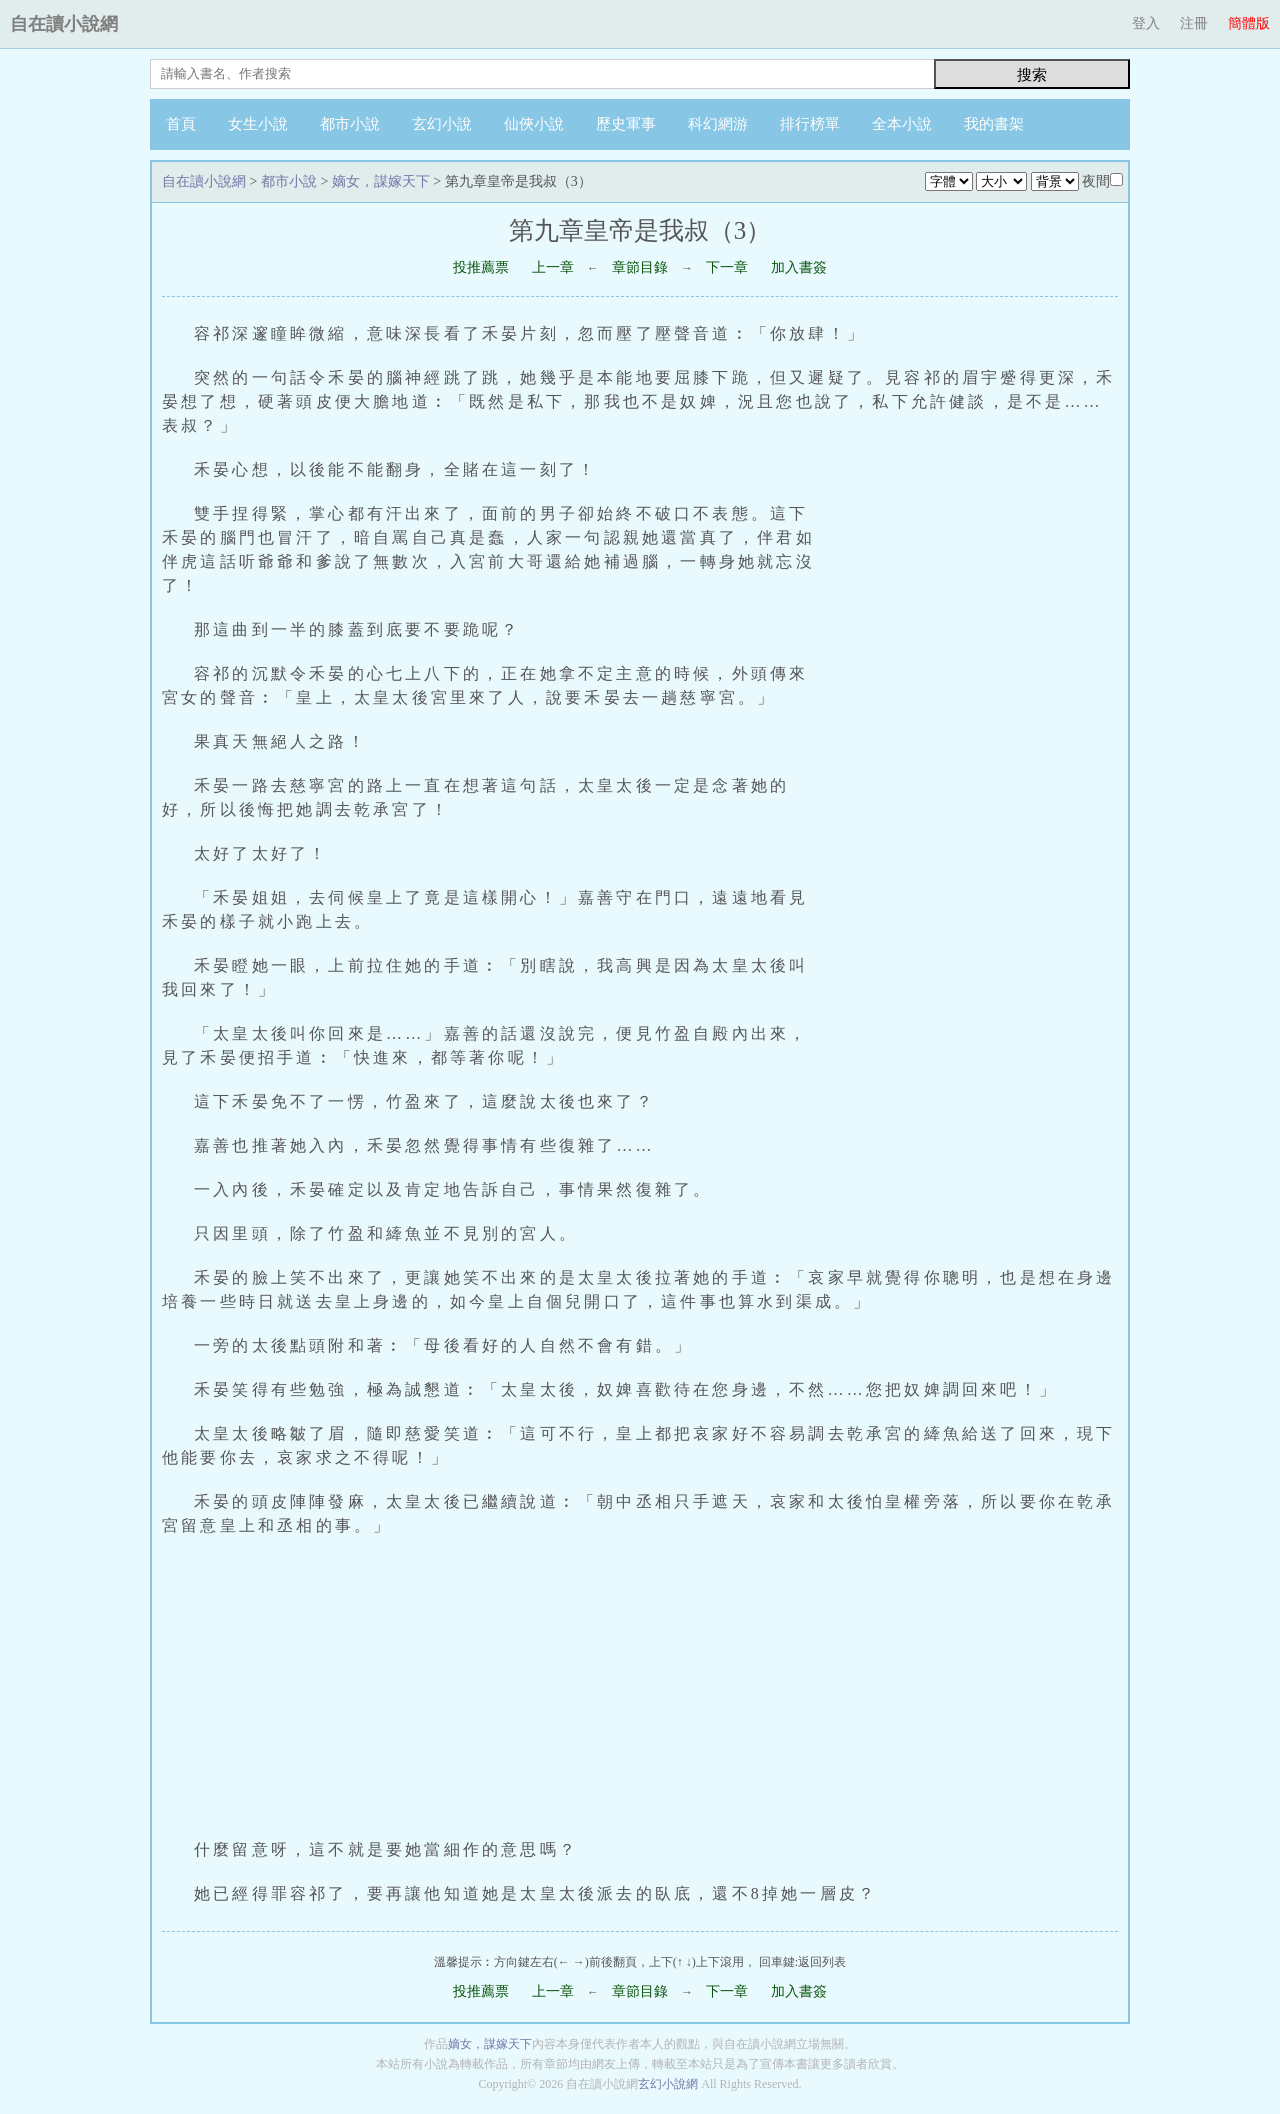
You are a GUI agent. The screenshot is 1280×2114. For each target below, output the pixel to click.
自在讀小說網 (64, 24)
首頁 (181, 124)
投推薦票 (481, 267)
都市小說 (350, 124)
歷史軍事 (626, 124)
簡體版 (1249, 23)
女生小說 (258, 124)
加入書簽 (799, 267)
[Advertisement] (978, 748)
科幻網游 (718, 124)
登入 (1146, 23)
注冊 (1194, 23)
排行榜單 (810, 124)
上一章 (553, 267)
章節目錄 (640, 267)
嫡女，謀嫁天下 (381, 181)
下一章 (727, 267)
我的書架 (994, 124)
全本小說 (902, 124)
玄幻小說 (442, 124)
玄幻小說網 (668, 2084)
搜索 (1032, 74)
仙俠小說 (534, 124)
